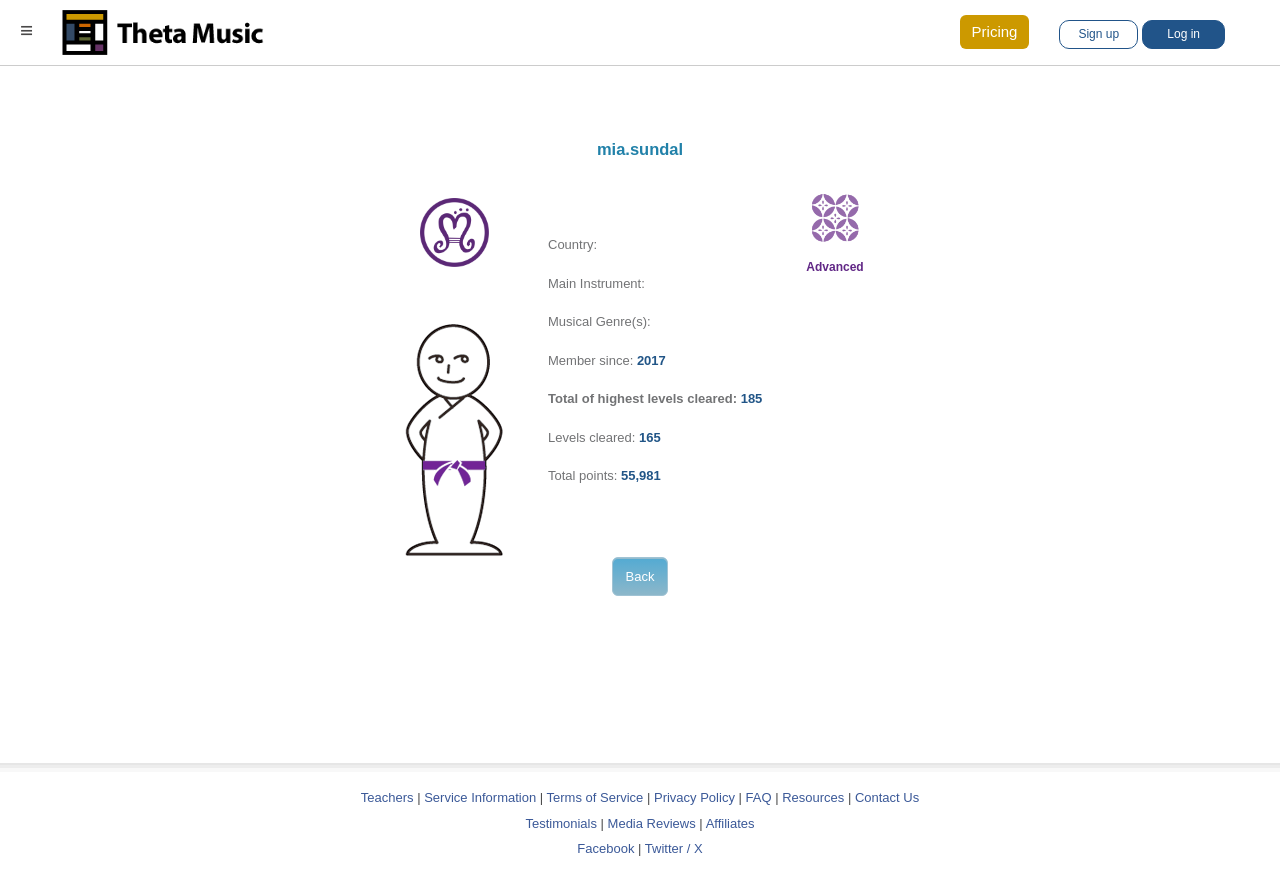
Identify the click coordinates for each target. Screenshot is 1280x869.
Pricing (995, 31)
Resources (813, 797)
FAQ (759, 797)
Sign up (1098, 34)
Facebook (605, 848)
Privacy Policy (694, 797)
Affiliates (730, 823)
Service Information (480, 797)
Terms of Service (595, 797)
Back (640, 576)
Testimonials (561, 823)
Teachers (389, 797)
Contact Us (887, 797)
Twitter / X (674, 848)
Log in (1183, 34)
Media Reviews (652, 823)
